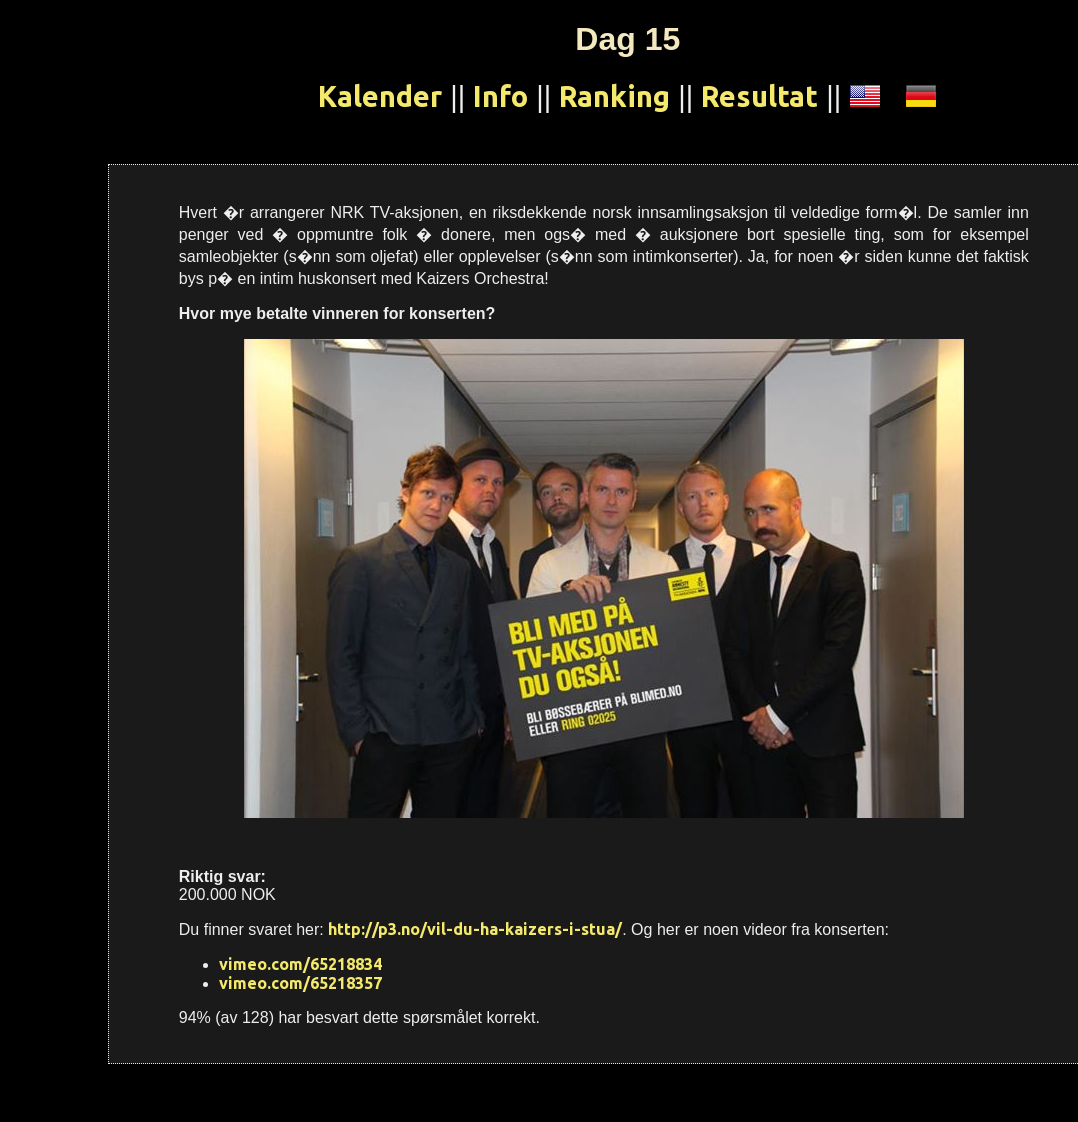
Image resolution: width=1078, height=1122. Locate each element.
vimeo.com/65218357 (300, 983)
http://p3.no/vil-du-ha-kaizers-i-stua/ (475, 929)
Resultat (759, 96)
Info (500, 96)
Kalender (380, 96)
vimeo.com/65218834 (300, 964)
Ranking (614, 96)
